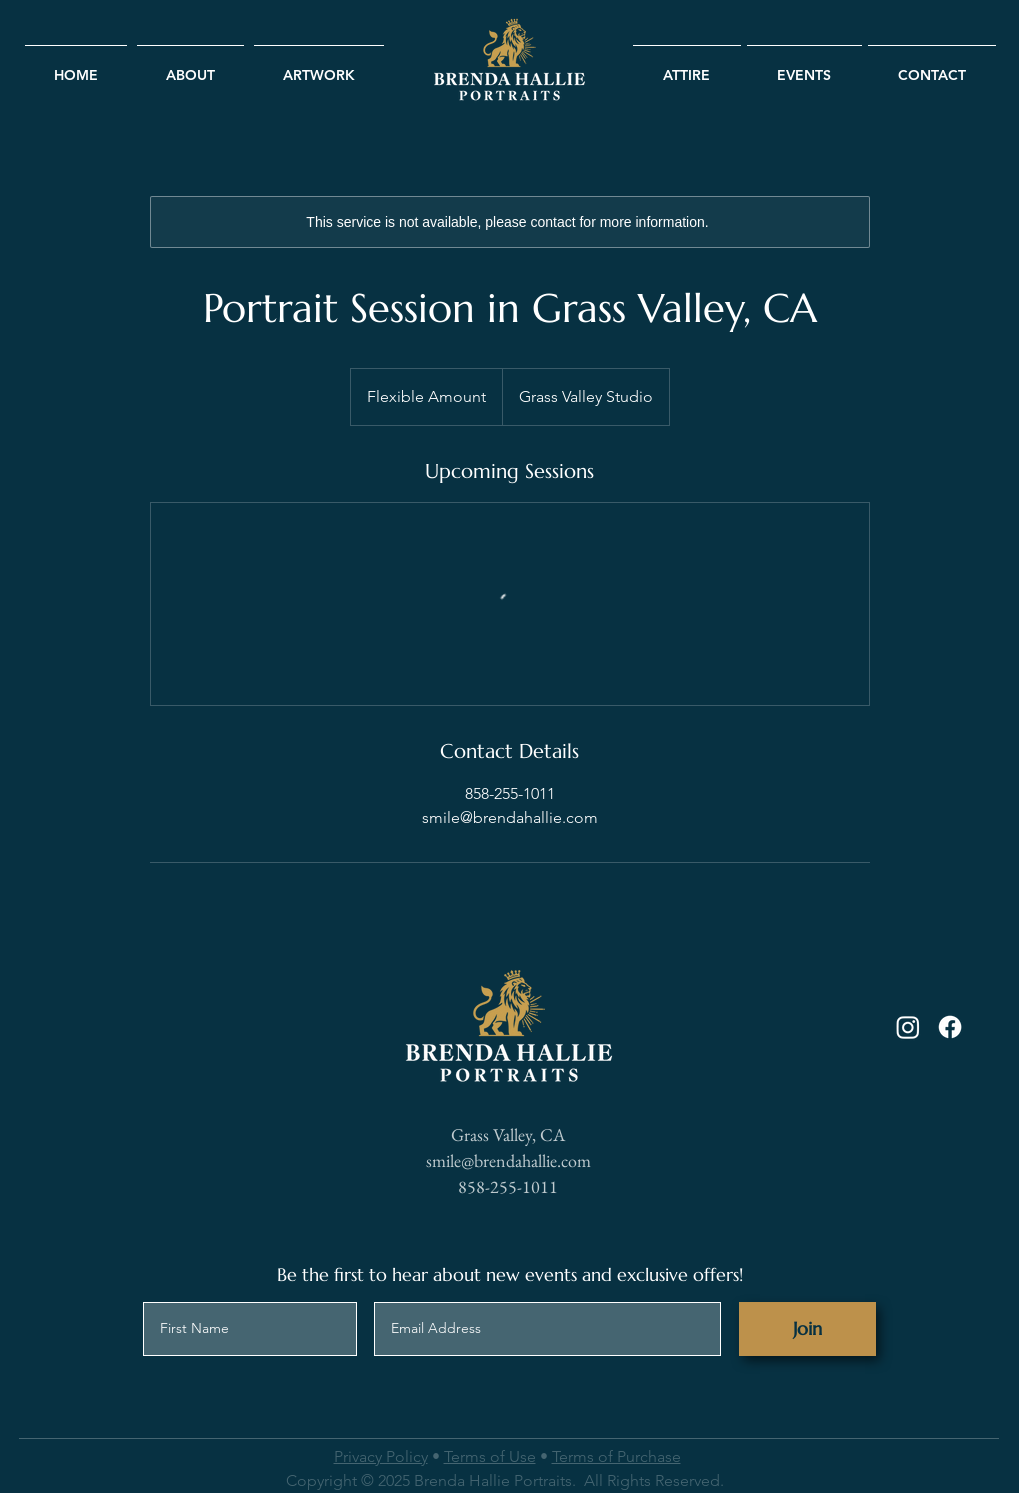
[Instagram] (908, 1027)
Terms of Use (490, 1456)
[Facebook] (950, 1027)
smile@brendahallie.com (508, 1160)
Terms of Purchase (616, 1456)
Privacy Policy (381, 1456)
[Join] (807, 1329)
